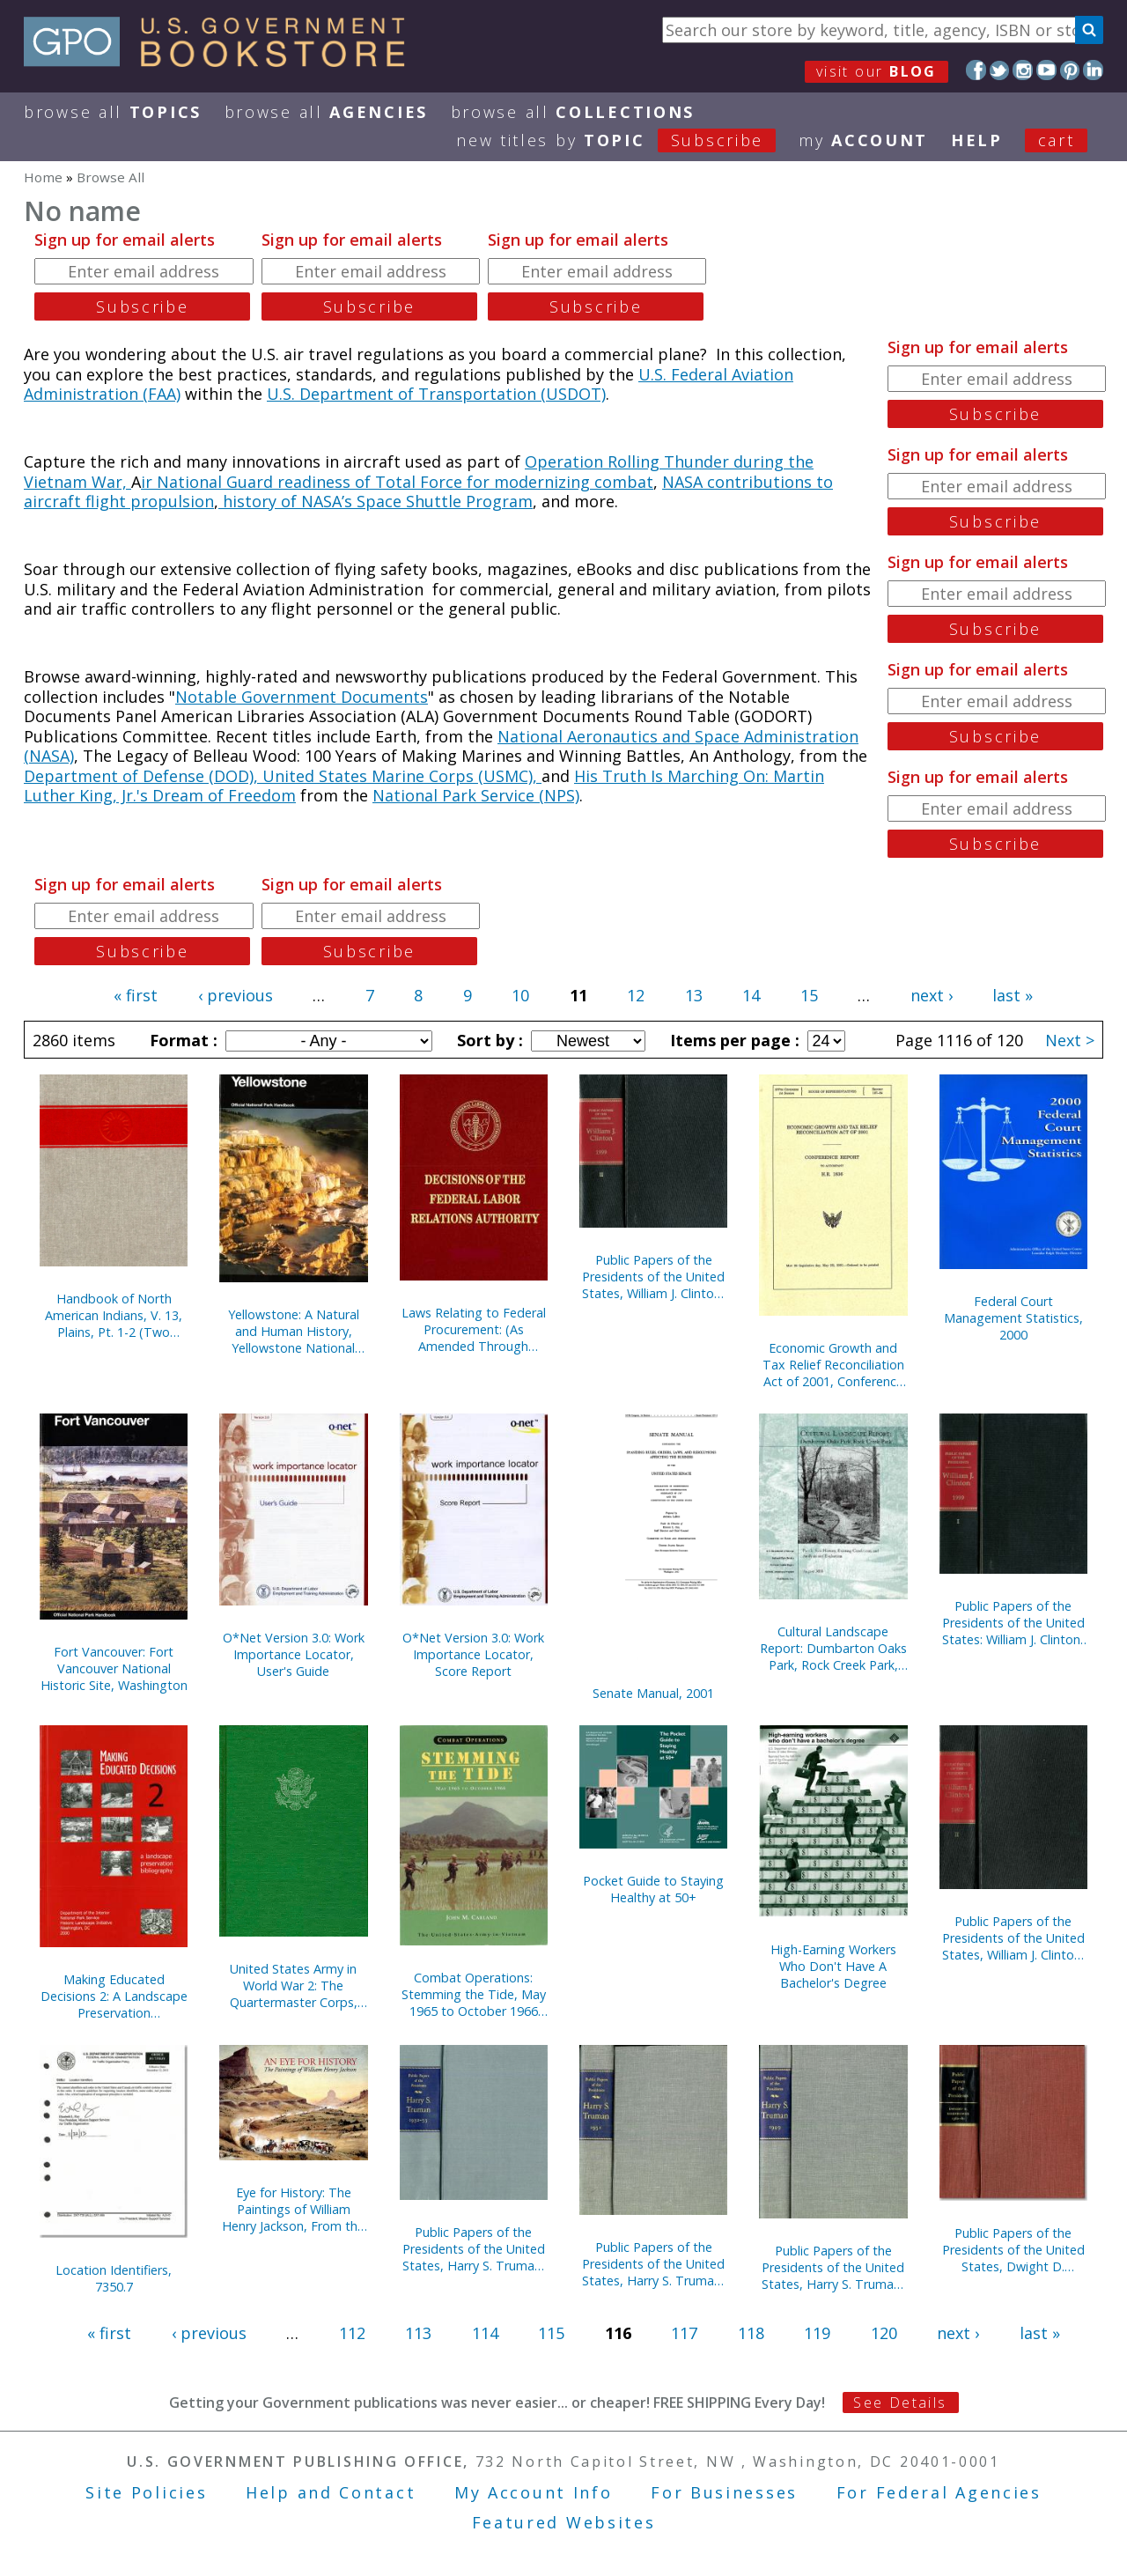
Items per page (732, 1040)
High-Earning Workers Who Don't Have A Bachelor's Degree (833, 1966)
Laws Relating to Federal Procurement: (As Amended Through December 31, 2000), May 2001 (473, 1329)
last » (1012, 995)
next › (931, 995)
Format (181, 1040)
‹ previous (235, 995)
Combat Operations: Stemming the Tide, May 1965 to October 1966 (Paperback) (473, 1994)
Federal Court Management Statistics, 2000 (1013, 1318)
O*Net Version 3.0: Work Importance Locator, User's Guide (294, 1654)
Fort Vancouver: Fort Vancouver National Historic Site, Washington (114, 1668)
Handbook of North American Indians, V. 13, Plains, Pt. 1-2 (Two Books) (113, 1315)
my (863, 140)
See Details (900, 2402)
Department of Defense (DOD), (143, 775)
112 (352, 2332)
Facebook (976, 70)
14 (751, 995)
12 (636, 995)
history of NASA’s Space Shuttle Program (375, 501)
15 (809, 995)
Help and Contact (331, 2492)
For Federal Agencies (939, 2492)
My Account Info (533, 2492)
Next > (1069, 1040)
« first (136, 995)
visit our (876, 71)
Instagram (1023, 70)
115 (551, 2332)
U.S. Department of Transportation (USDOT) (436, 393)
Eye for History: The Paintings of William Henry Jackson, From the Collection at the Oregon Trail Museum (293, 2209)
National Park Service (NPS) (475, 795)
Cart (1056, 140)
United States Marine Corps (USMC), (401, 775)
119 (817, 2332)
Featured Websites (564, 2522)
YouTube (1046, 70)
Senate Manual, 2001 (653, 1693)
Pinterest (1070, 70)
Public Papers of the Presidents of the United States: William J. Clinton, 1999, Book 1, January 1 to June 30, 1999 (1013, 1623)
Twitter (1000, 70)
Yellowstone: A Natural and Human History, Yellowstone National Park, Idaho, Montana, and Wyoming (293, 1331)
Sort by (488, 1040)
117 (684, 2332)
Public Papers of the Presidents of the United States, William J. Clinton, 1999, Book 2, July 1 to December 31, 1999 (653, 1276)
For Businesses (724, 2492)
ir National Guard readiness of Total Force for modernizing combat (397, 481)
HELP (977, 140)
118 (751, 2332)
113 (418, 2332)
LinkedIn (1093, 70)
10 (520, 995)
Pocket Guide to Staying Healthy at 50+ (653, 1889)
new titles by (627, 140)
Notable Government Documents (301, 696)
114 (485, 2332)
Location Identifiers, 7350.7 (113, 2278)
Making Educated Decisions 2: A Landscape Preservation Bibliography (114, 1996)
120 (884, 2332)
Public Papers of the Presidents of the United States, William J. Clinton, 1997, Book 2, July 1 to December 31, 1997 (1013, 1938)
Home (43, 177)
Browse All (113, 111)
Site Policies (146, 2492)
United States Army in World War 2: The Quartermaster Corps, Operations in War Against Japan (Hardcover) (293, 1985)
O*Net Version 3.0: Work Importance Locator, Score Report (473, 1654)
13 (694, 995)
